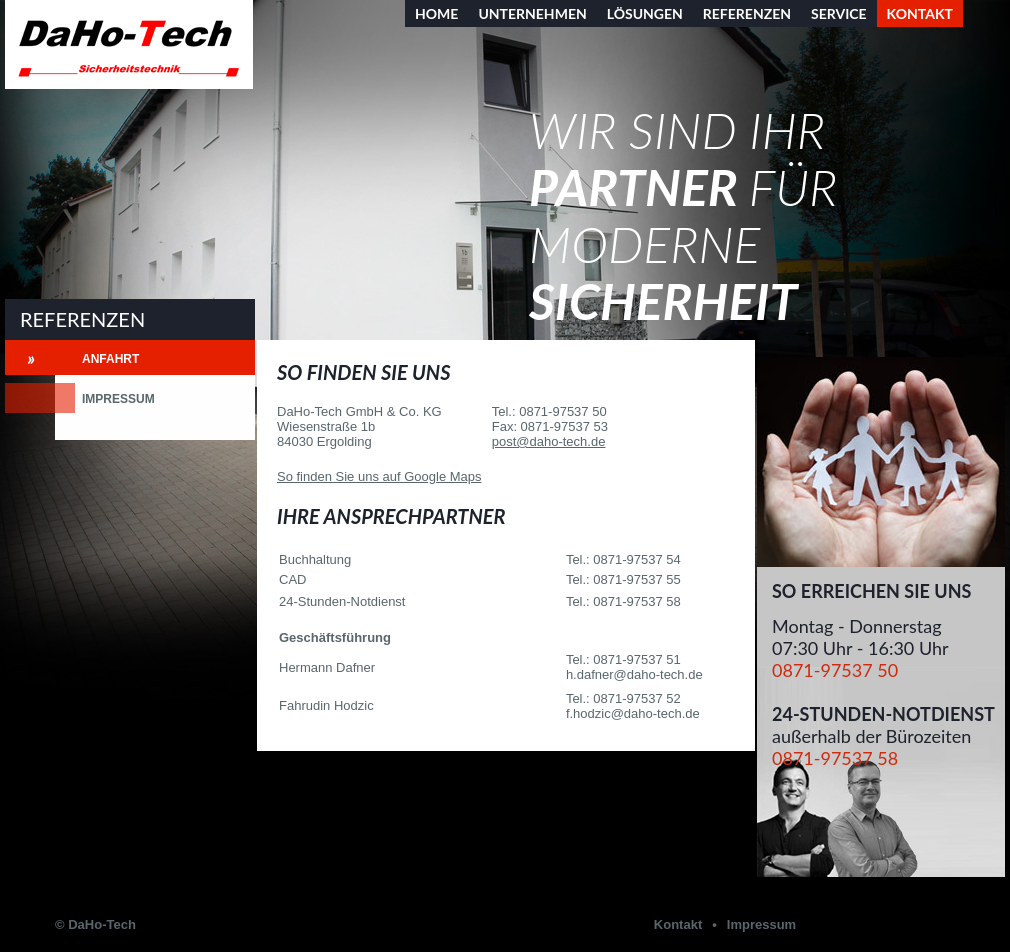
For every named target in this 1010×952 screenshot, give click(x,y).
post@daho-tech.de (549, 441)
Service (839, 13)
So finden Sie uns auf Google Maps (379, 476)
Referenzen (747, 13)
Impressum (118, 399)
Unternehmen (532, 13)
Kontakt (678, 924)
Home (436, 13)
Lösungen (645, 13)
